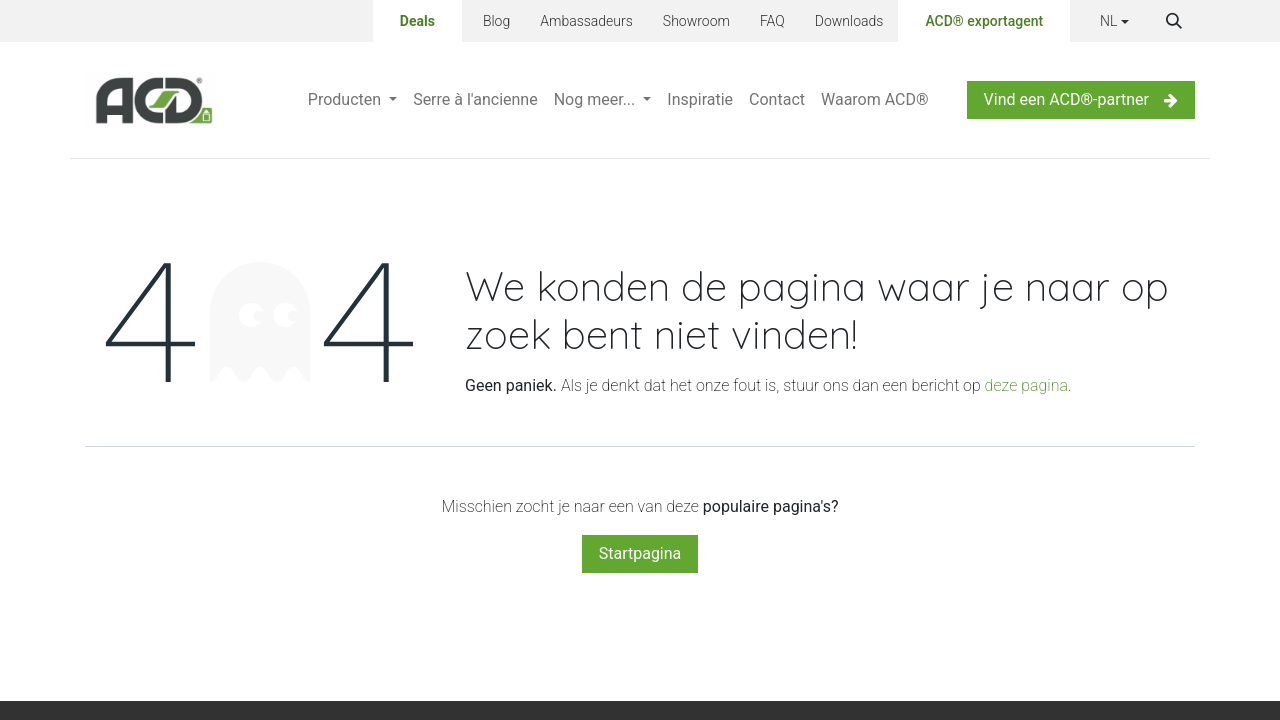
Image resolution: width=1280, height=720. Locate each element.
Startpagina (640, 553)
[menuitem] (352, 100)
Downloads (849, 21)
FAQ (772, 21)
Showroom (696, 21)
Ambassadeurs (586, 21)
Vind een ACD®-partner (1081, 99)
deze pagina (1026, 385)
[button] (1174, 21)
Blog (496, 21)
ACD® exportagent (984, 21)
